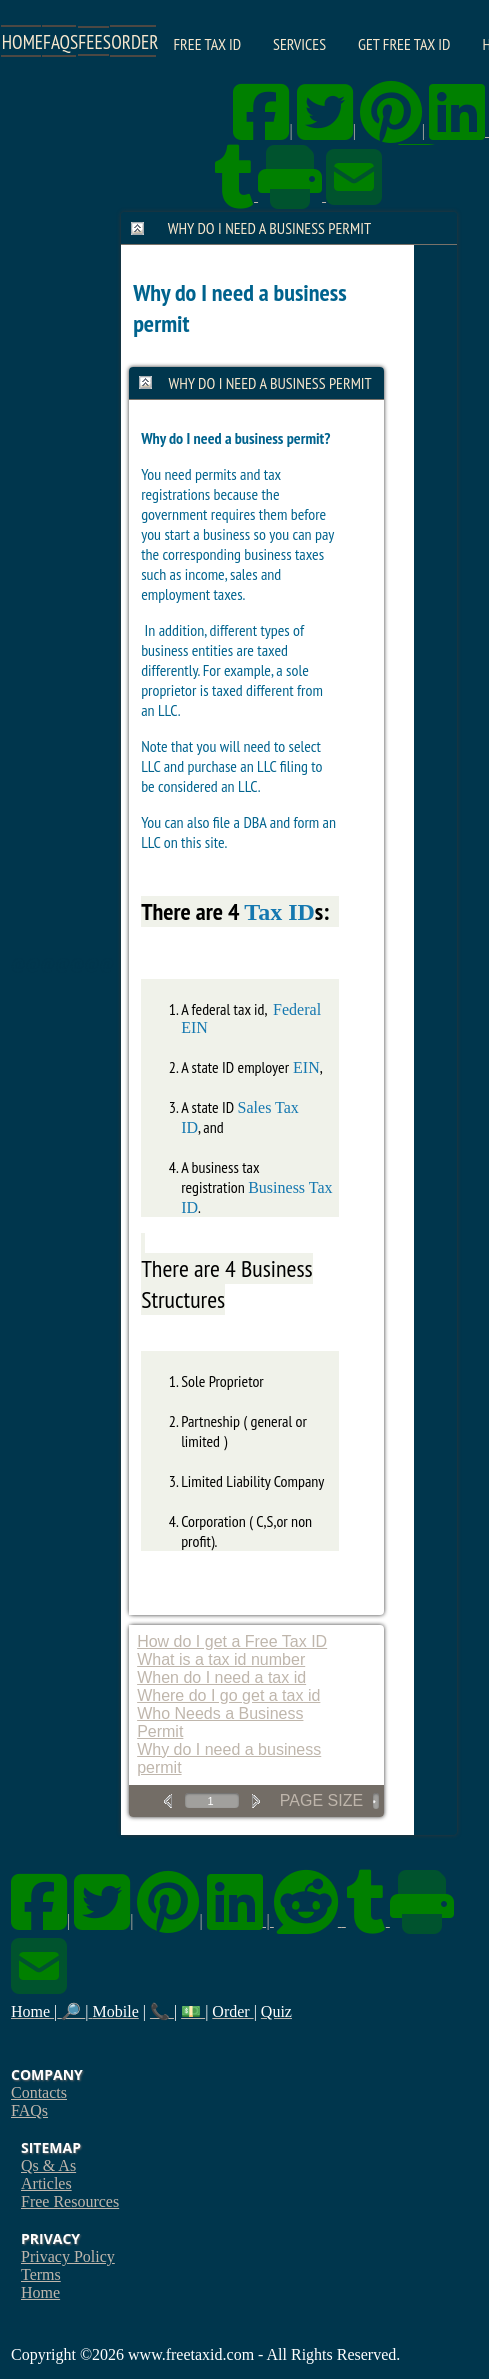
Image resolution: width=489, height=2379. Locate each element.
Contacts (39, 2092)
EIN (304, 1067)
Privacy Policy (68, 2256)
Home (40, 2292)
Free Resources (70, 2201)
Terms (41, 2274)
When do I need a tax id (221, 1677)
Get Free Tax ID (404, 44)
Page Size (321, 1800)
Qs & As (48, 2165)
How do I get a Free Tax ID (232, 1641)
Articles (46, 2183)
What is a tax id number (221, 1659)
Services (299, 44)
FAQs (29, 2110)
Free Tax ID (208, 44)
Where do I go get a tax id (228, 1695)
